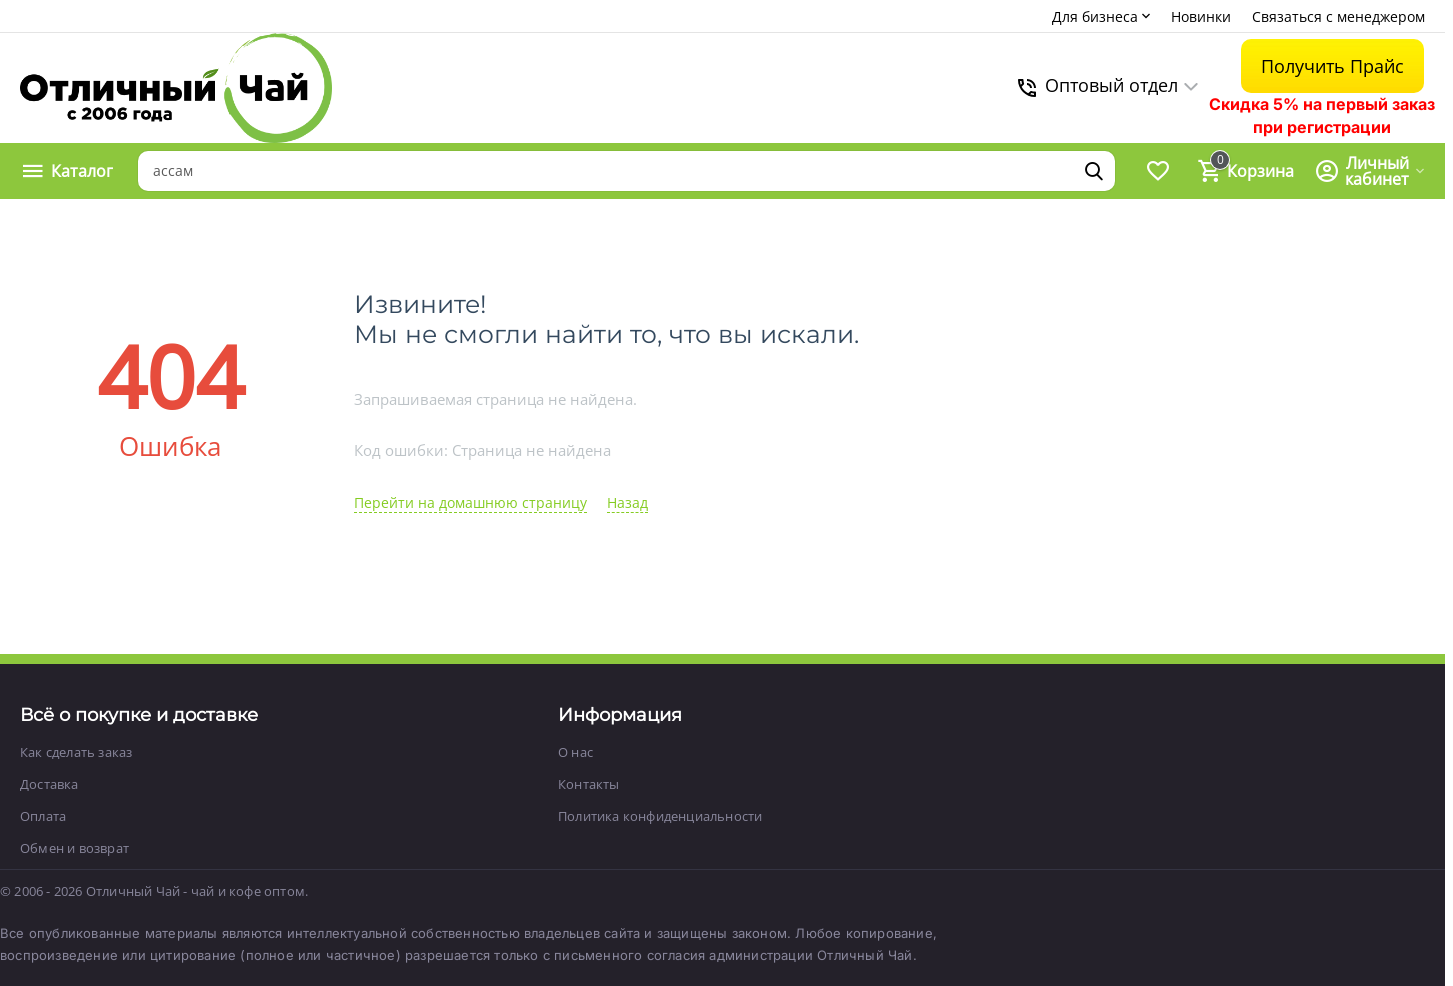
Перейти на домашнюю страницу (470, 502)
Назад (627, 502)
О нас (575, 752)
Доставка (49, 784)
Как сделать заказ (76, 752)
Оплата (43, 816)
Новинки (1201, 16)
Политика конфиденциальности (660, 816)
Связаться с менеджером (1338, 16)
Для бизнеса (1103, 16)
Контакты (589, 784)
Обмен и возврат (74, 848)
